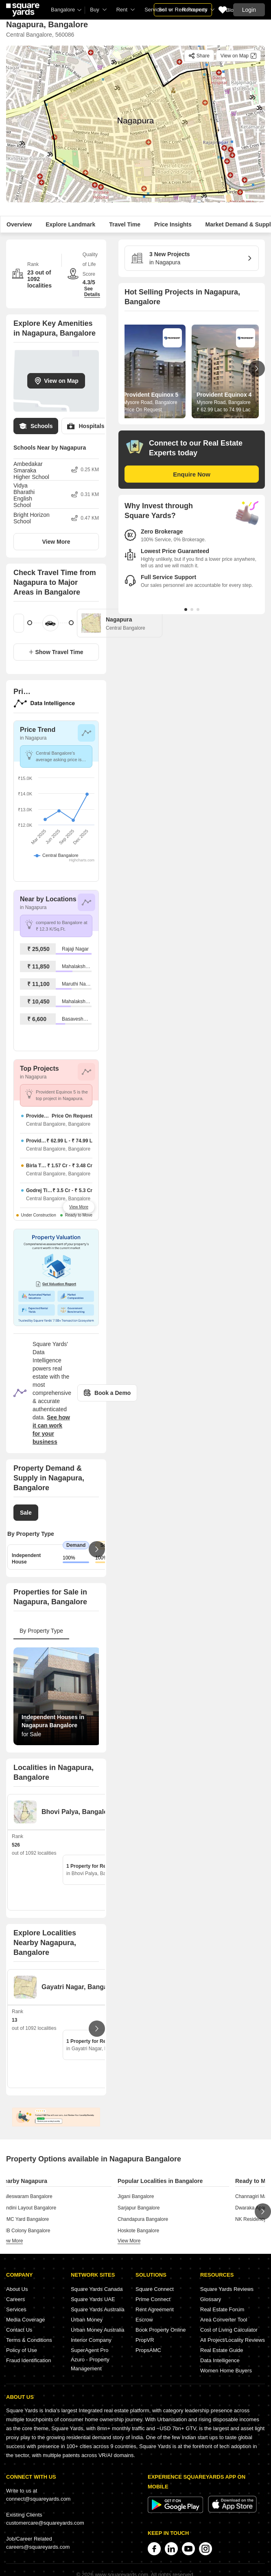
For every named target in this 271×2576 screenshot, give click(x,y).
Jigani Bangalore (136, 2196)
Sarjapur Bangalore (139, 2208)
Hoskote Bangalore (138, 2230)
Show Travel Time (56, 652)
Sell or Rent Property (183, 10)
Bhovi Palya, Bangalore (78, 1811)
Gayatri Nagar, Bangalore (80, 1986)
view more (11, 2241)
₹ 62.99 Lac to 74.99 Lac (223, 410)
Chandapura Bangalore (143, 2219)
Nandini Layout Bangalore (28, 2208)
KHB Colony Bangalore (25, 2230)
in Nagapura (188, 258)
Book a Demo (107, 1393)
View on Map (56, 380)
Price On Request (142, 410)
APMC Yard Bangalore (24, 2219)
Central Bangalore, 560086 (40, 34)
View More (56, 541)
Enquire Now (191, 474)
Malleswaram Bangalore (26, 2196)
